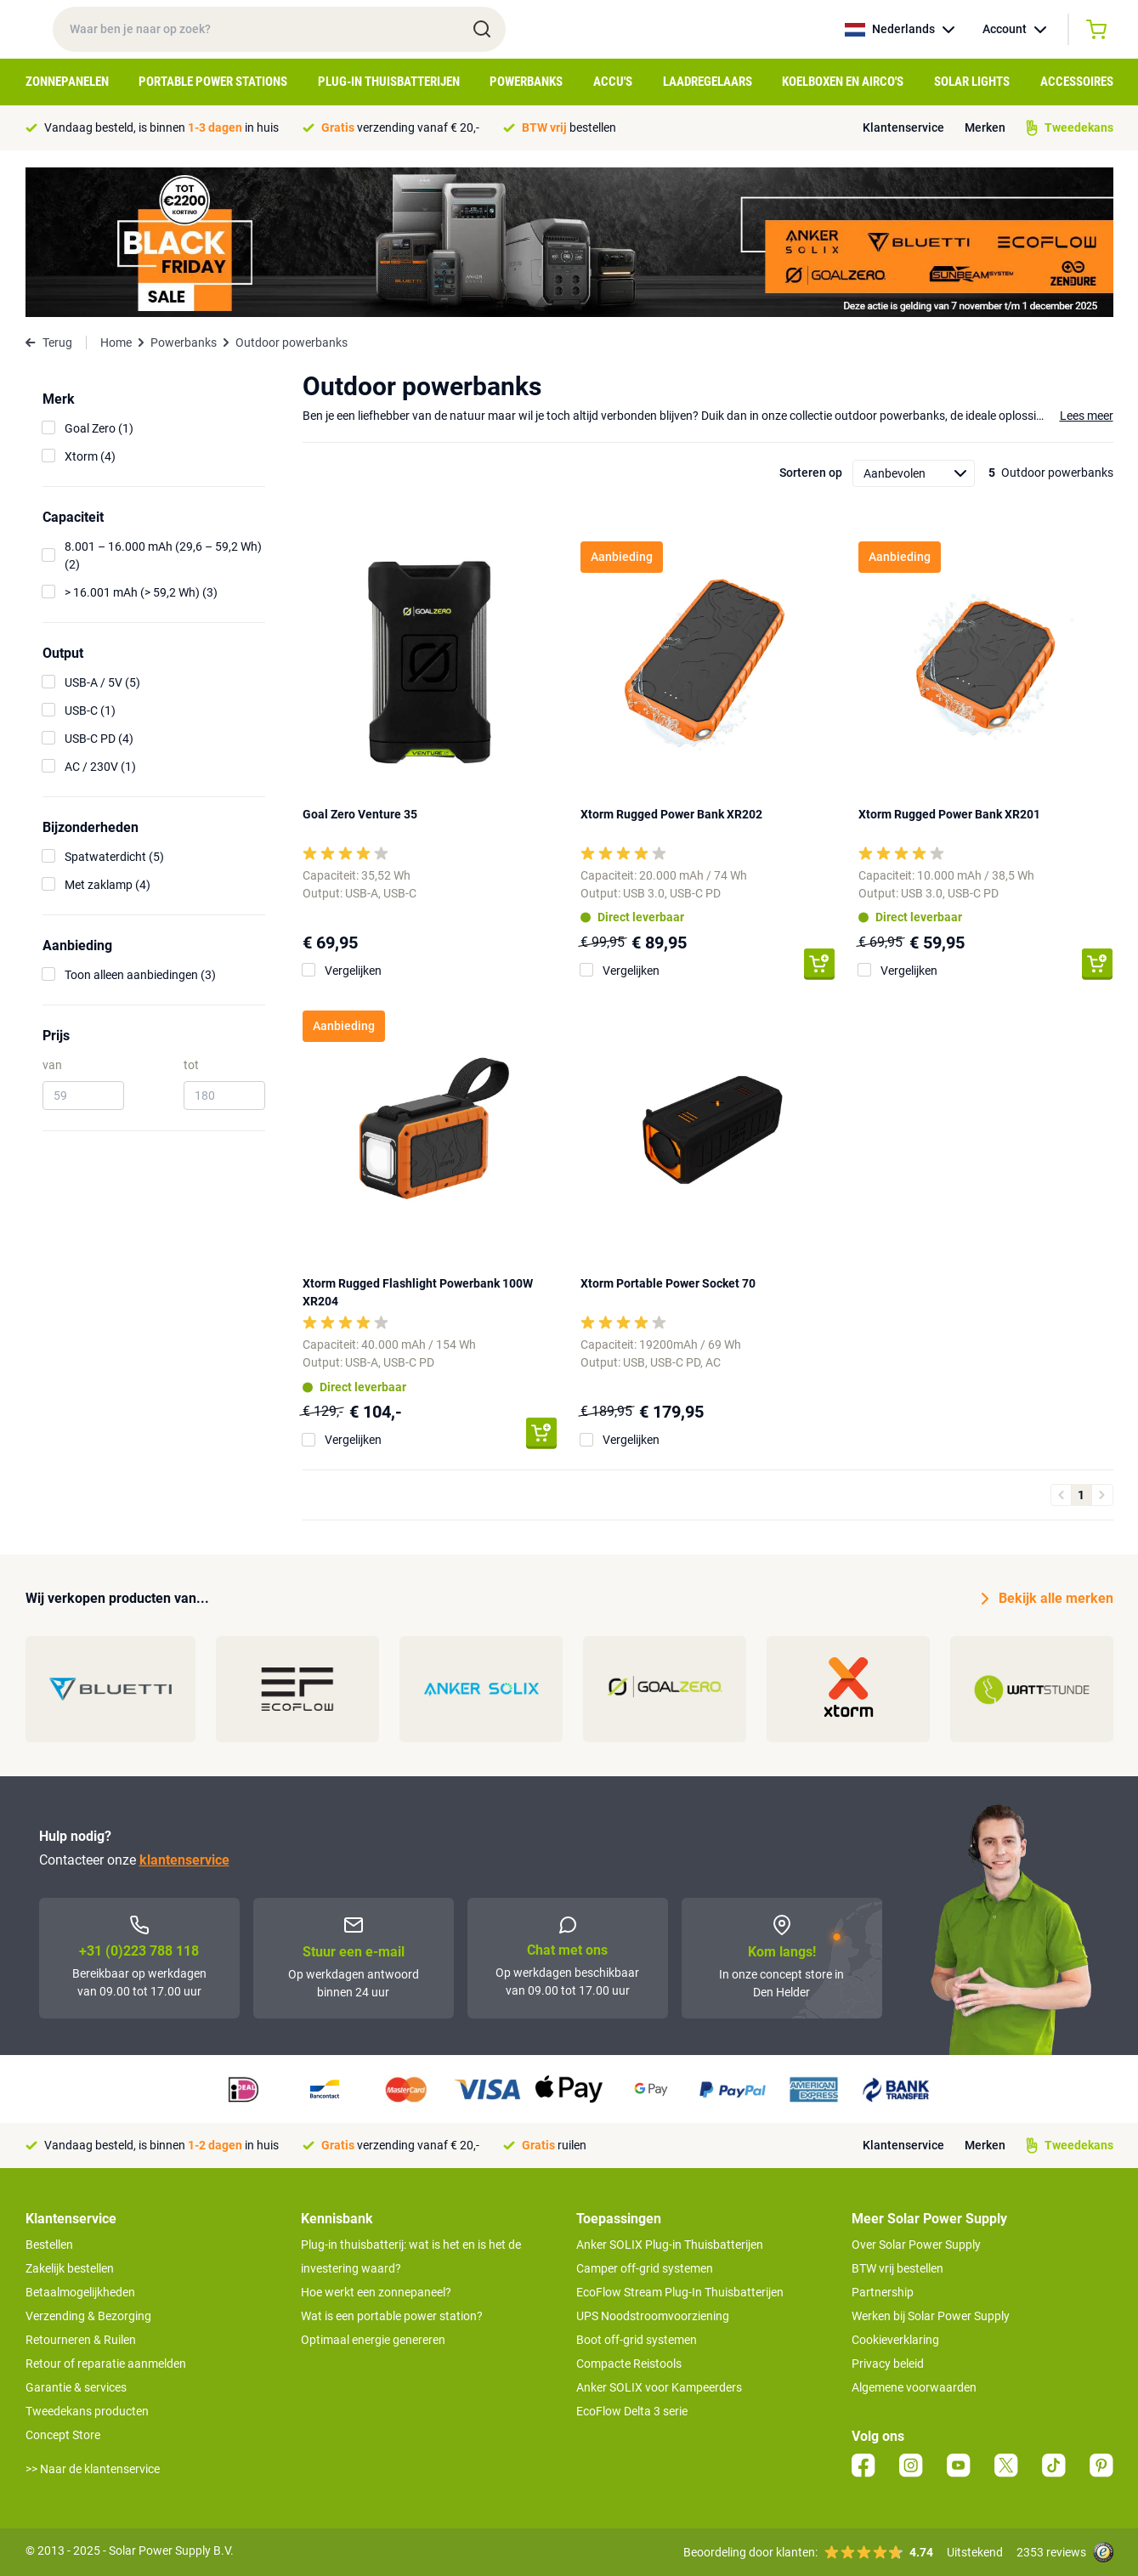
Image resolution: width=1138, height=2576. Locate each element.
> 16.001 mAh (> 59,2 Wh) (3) (141, 592)
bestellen (569, 127)
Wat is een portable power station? (392, 2316)
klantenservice (184, 1860)
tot (191, 1065)
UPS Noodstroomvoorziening (652, 2316)
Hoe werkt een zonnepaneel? (376, 2292)
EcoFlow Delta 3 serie (632, 2411)
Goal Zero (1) (99, 428)
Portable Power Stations (213, 81)
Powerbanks (526, 81)
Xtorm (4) (90, 456)
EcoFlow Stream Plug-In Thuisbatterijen (680, 2292)
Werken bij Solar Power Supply (931, 2316)
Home (116, 342)
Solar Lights (972, 81)
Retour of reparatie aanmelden (105, 2363)
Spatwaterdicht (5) (114, 856)
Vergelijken (353, 970)
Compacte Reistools (629, 2363)
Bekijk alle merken (1047, 1598)
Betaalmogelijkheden (80, 2292)
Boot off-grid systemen (636, 2340)
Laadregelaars (707, 81)
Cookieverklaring (895, 2340)
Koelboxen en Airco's (842, 81)
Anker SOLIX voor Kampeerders (659, 2387)
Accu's (612, 81)
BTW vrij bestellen (897, 2268)
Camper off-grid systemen (644, 2268)
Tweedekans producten (87, 2411)
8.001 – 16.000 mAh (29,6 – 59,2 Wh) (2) (163, 555)
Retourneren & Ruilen (80, 2340)
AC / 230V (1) (100, 766)
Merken (985, 127)
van (52, 1065)
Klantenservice (903, 127)
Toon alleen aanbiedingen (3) (140, 975)
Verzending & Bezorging (88, 2316)
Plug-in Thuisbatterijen (389, 81)
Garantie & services (76, 2387)
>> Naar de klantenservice (92, 2469)
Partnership (883, 2292)
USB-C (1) (90, 710)
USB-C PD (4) (99, 738)
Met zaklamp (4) (107, 885)
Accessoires (1076, 81)
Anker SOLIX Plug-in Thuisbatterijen (669, 2244)
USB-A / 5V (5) (102, 682)
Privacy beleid (888, 2363)
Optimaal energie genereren (373, 2340)
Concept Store (62, 2435)
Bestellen (49, 2244)
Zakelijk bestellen (69, 2268)
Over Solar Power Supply (916, 2244)
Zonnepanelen (67, 81)
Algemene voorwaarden (914, 2387)
